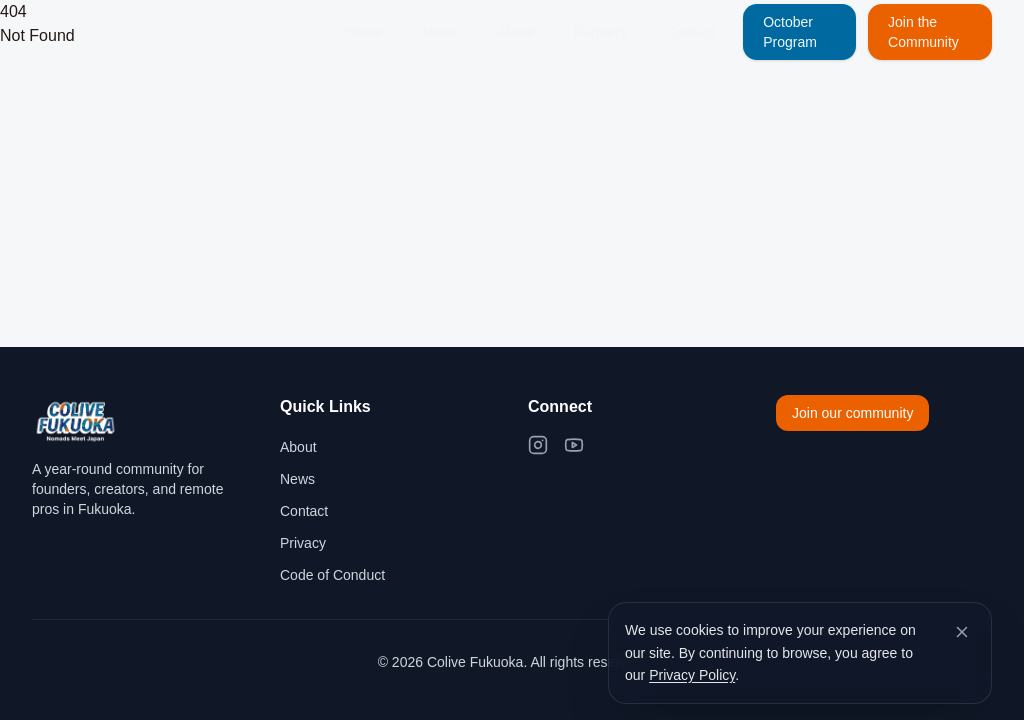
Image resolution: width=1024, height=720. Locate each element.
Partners (600, 32)
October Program (790, 32)
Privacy (303, 543)
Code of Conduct (332, 575)
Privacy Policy (692, 675)
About (515, 32)
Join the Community (923, 32)
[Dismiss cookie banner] (962, 632)
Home (363, 32)
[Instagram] (538, 445)
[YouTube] (574, 445)
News (439, 32)
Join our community (852, 413)
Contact (691, 32)
